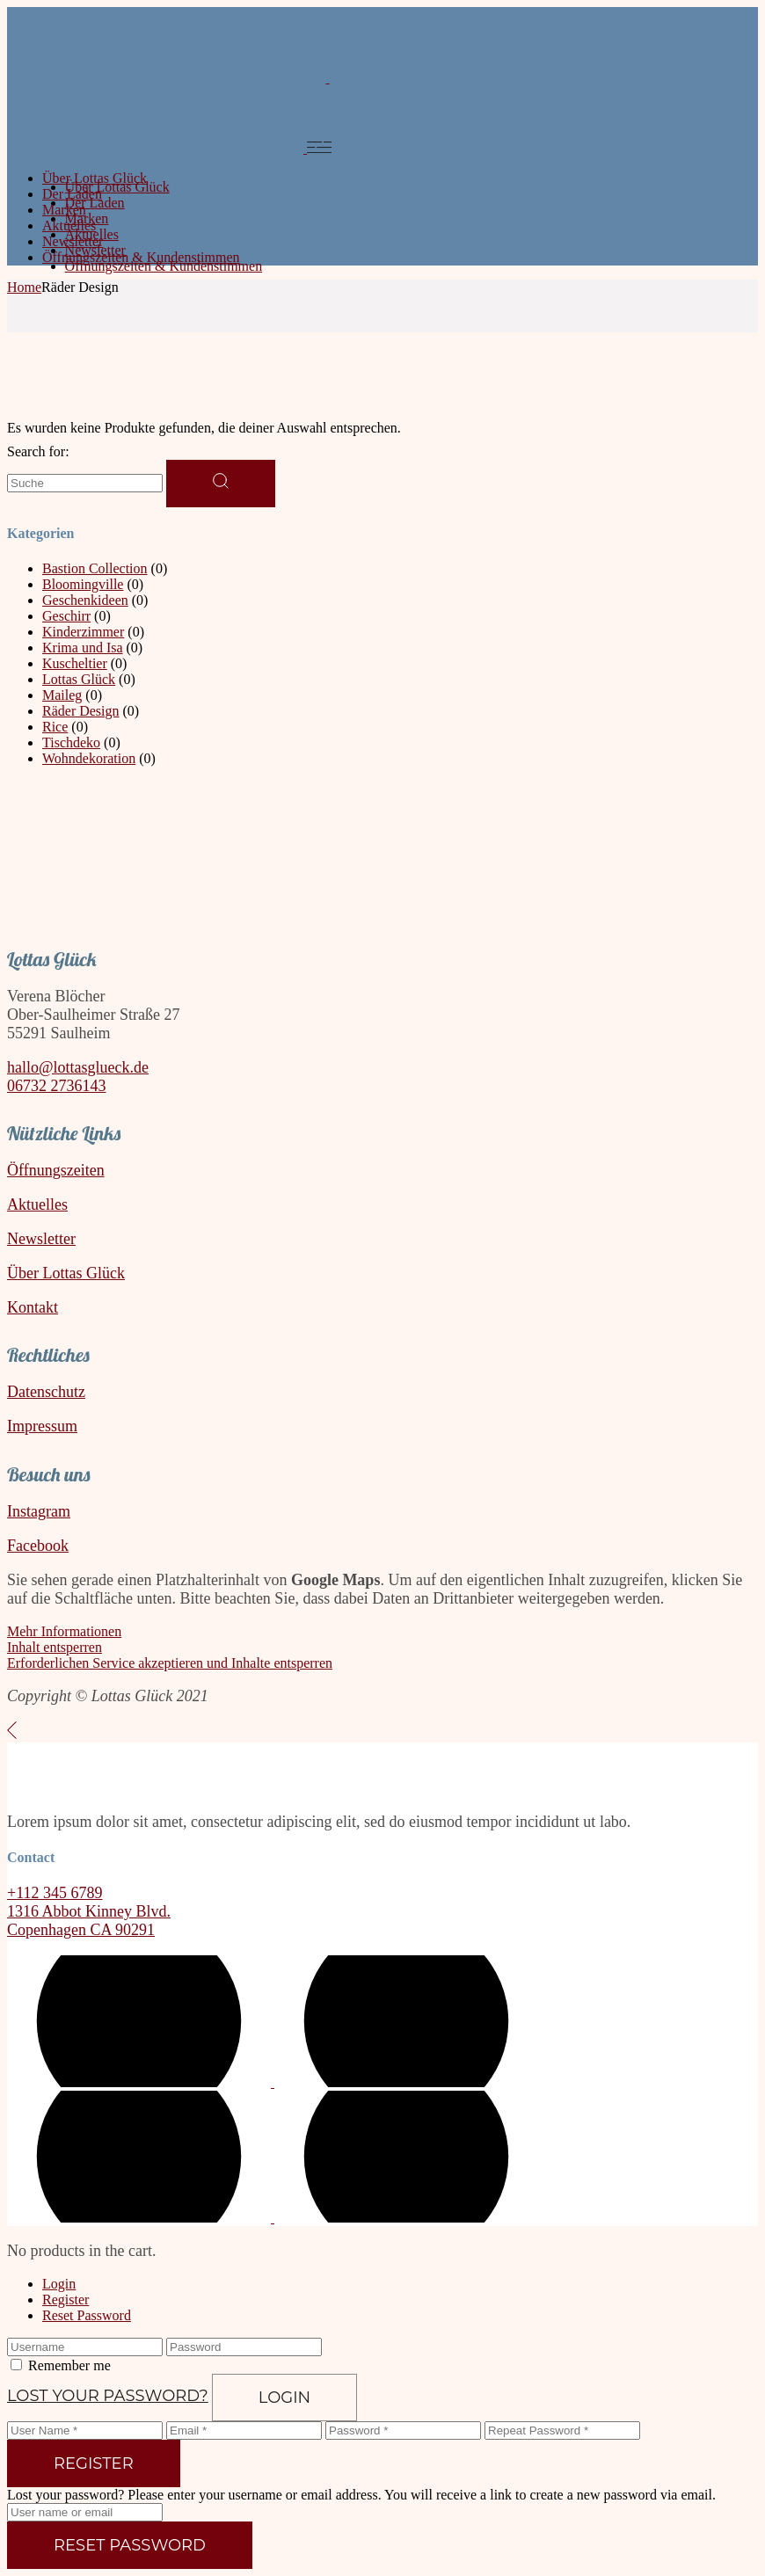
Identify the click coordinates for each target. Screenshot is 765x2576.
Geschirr (66, 615)
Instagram (38, 1511)
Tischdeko (71, 742)
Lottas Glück (78, 679)
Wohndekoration (88, 758)
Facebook (38, 1545)
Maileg (62, 695)
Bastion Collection (95, 568)
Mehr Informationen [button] (64, 1631)
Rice (55, 726)
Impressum (42, 1426)
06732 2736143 (56, 1086)
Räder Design (81, 710)
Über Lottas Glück (66, 1273)
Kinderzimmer (83, 631)
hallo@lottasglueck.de (78, 1067)
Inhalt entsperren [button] (54, 1647)
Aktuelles (37, 1204)
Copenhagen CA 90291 (81, 1930)
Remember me (69, 2365)
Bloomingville (82, 584)
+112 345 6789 (54, 1893)
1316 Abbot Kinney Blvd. (89, 1911)
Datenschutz (46, 1392)
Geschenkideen (85, 600)
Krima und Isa (82, 647)
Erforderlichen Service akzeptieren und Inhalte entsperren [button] (169, 1662)
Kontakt (32, 1307)
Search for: (38, 451)
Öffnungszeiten (56, 1170)
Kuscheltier (74, 663)
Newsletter (41, 1239)
